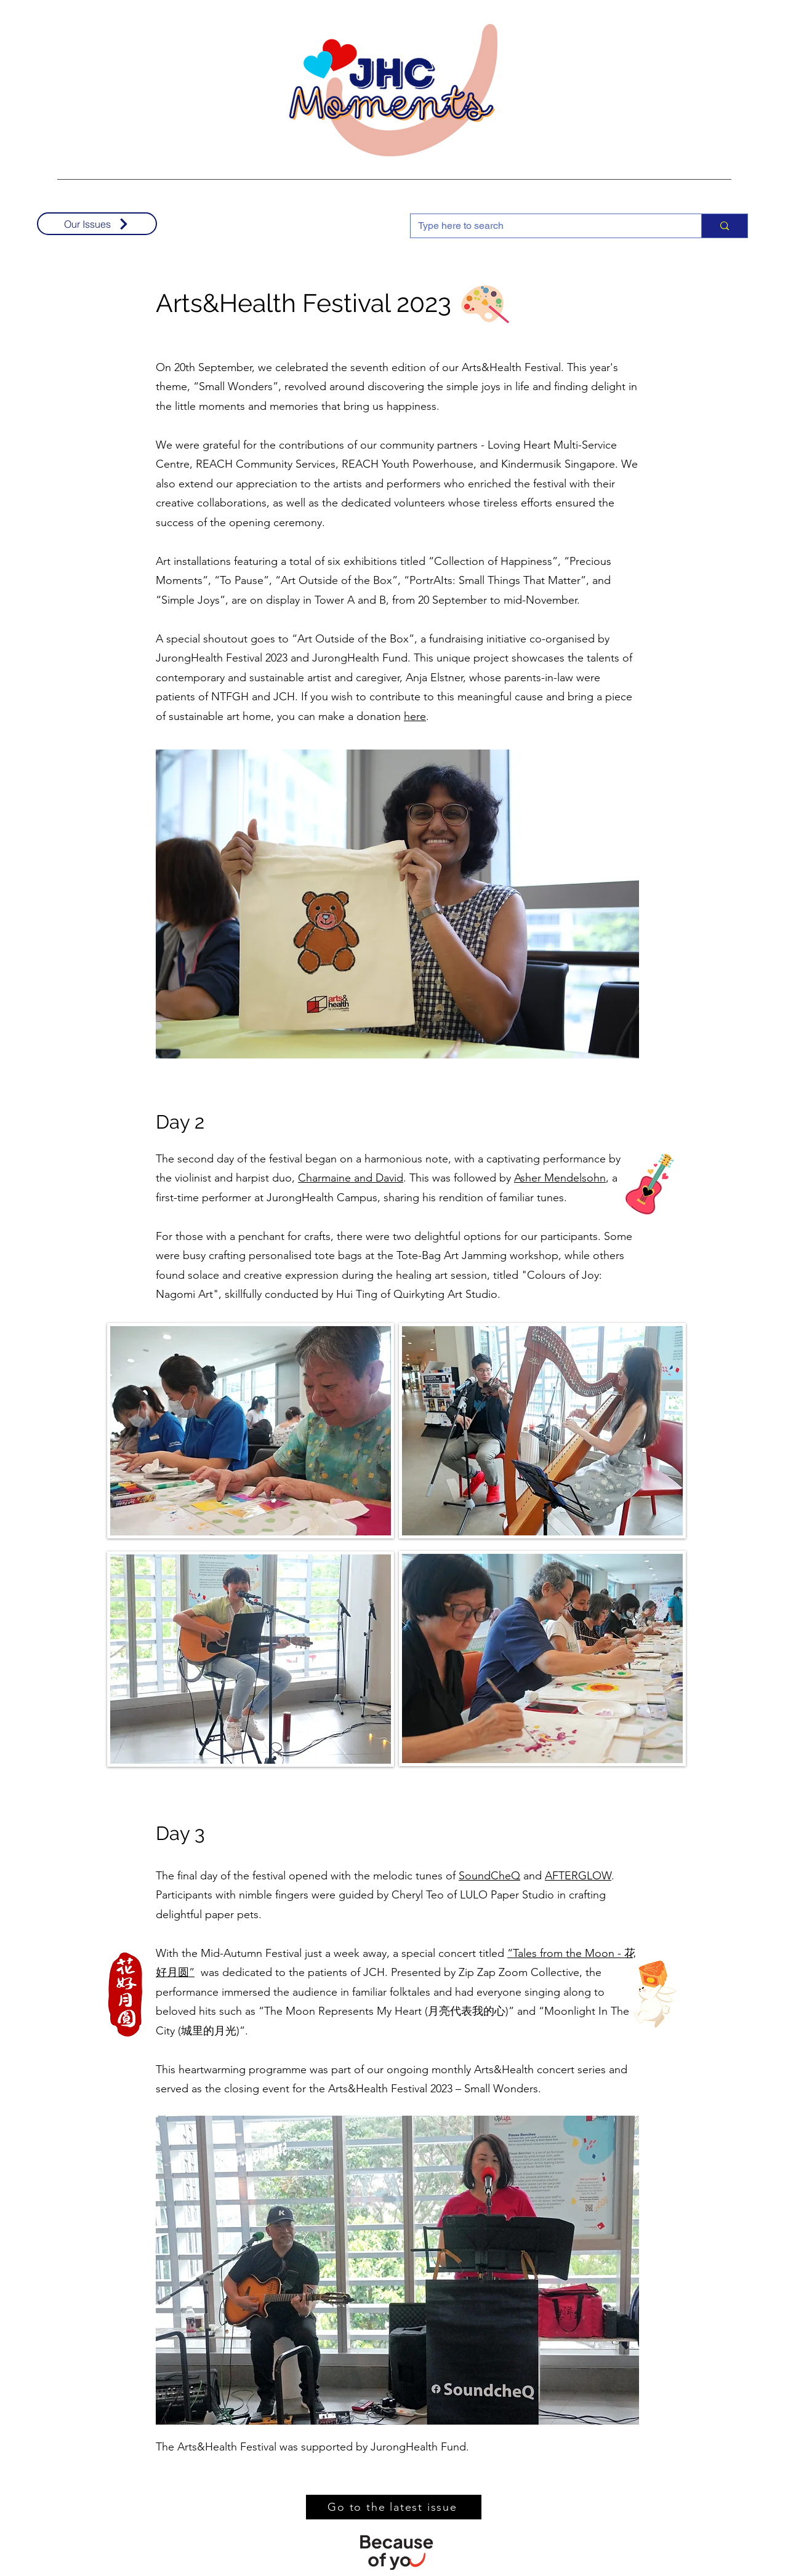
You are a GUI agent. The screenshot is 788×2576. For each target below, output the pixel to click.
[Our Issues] (97, 223)
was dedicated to (242, 1972)
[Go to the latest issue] (393, 2507)
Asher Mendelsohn (560, 1178)
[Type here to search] (546, 226)
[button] (397, 904)
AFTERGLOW (578, 1875)
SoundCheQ (489, 1875)
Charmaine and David (350, 1178)
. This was (427, 1178)
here (415, 716)
